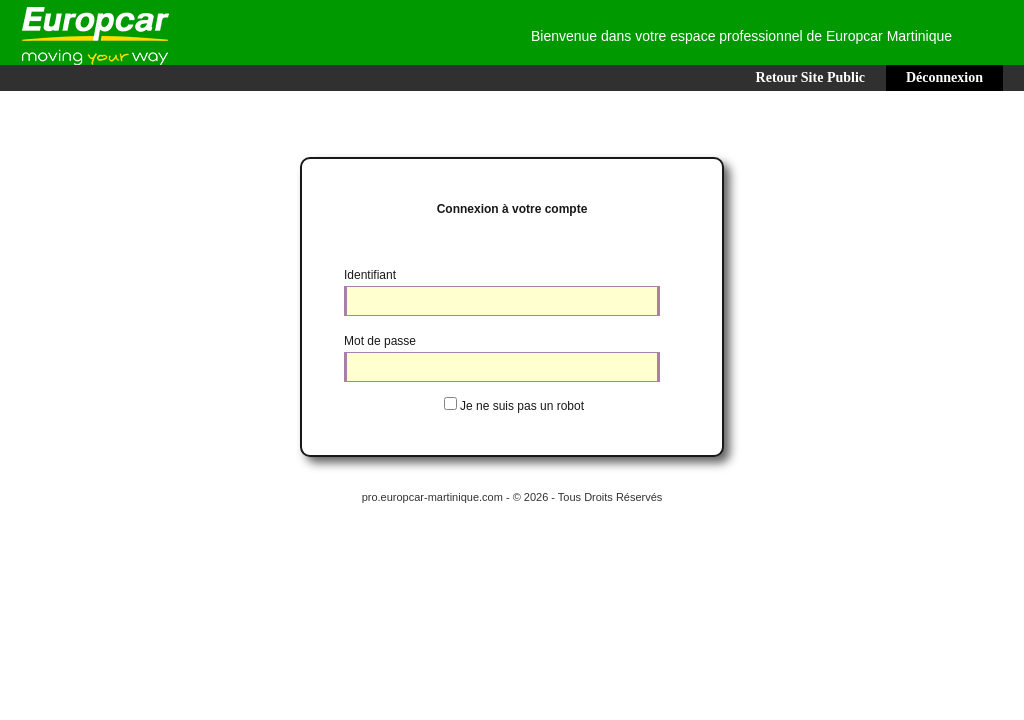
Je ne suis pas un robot (522, 406)
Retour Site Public (810, 77)
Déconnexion (944, 77)
